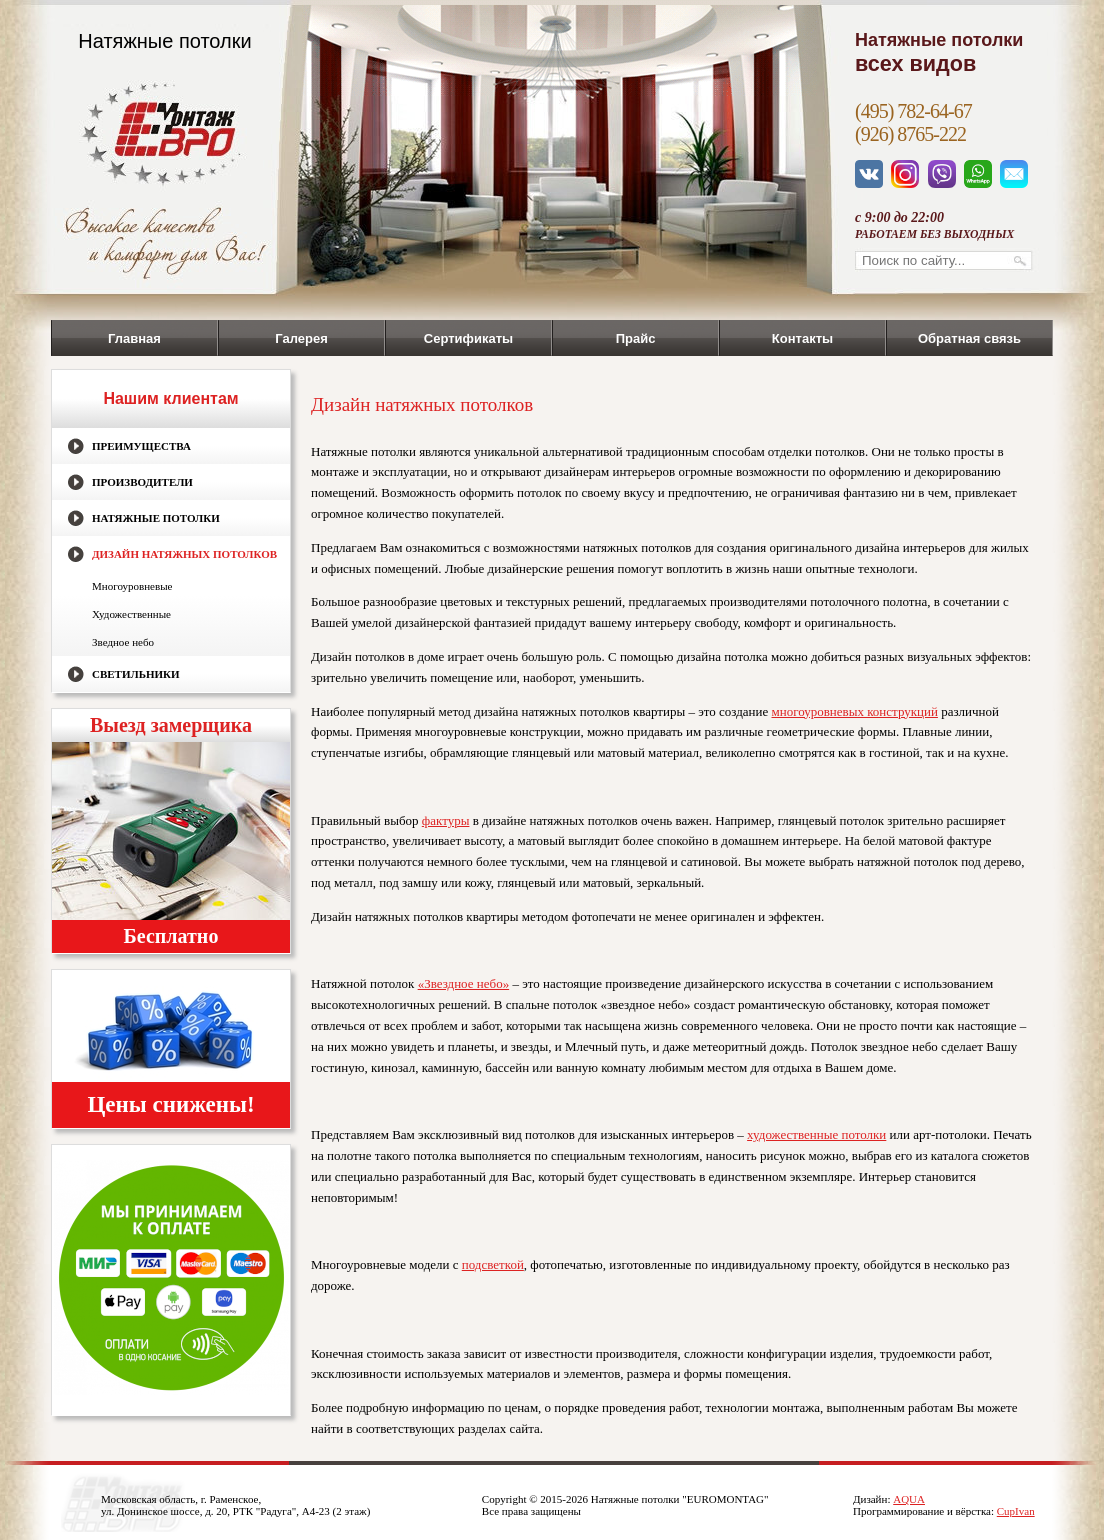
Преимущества (141, 446)
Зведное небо (123, 642)
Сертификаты (468, 338)
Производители (142, 482)
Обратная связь (969, 338)
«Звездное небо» (464, 983)
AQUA (909, 1499)
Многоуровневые (132, 586)
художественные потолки (816, 1134)
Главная (134, 338)
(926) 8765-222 (910, 134)
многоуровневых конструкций (855, 711)
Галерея (301, 338)
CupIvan (1016, 1511)
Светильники (136, 674)
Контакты (802, 338)
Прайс (636, 338)
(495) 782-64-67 (913, 111)
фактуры (446, 820)
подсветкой (493, 1264)
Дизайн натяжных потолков (184, 554)
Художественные (131, 614)
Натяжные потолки (156, 518)
